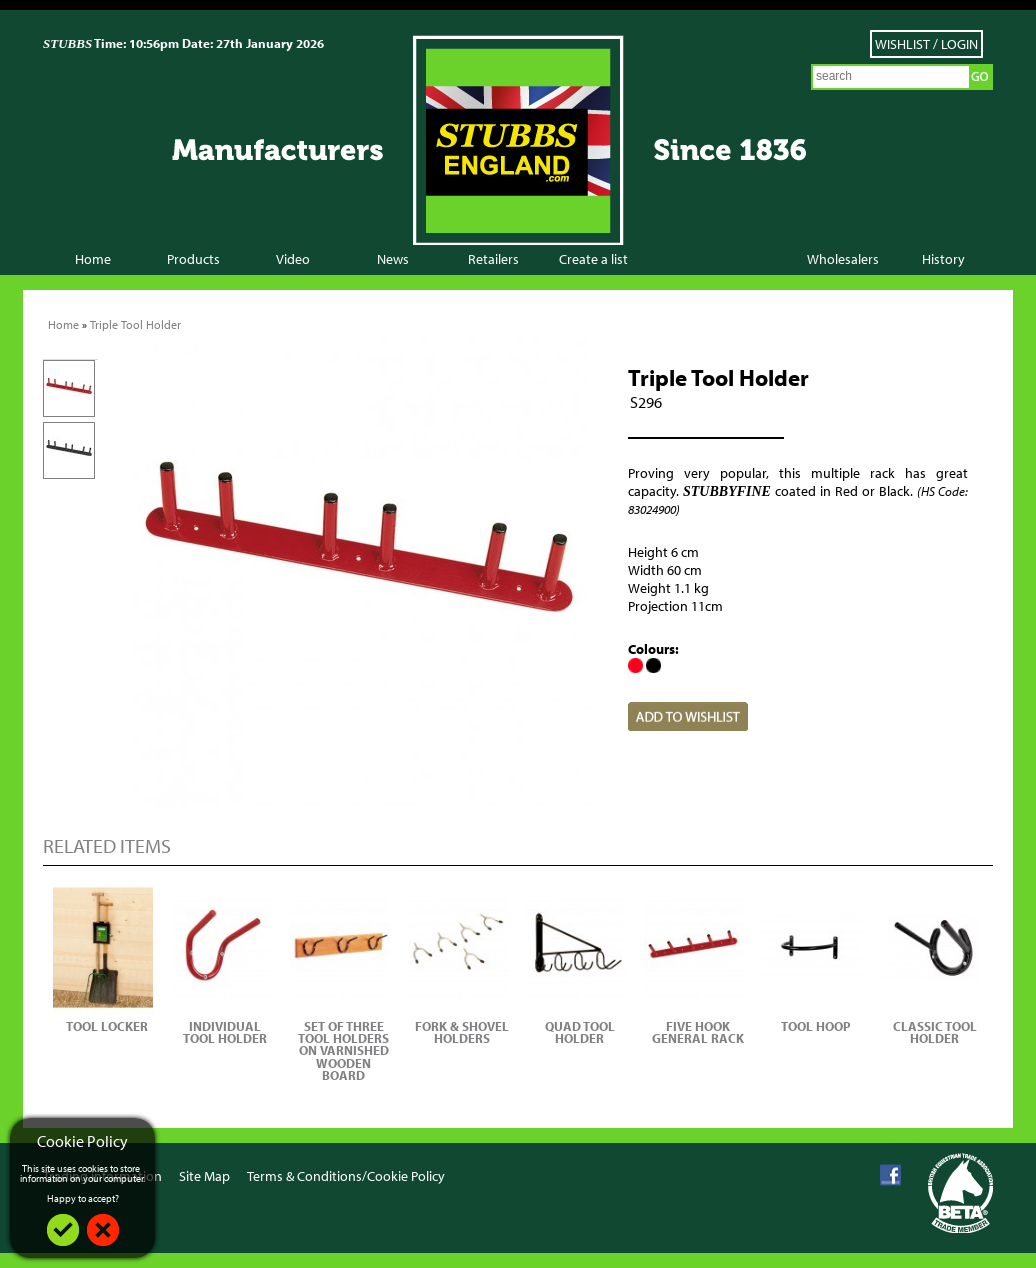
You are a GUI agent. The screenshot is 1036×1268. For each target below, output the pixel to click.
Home (93, 259)
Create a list (593, 259)
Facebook (890, 1175)
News (393, 259)
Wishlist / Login (926, 44)
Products (193, 259)
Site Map (204, 1177)
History (943, 259)
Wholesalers (843, 259)
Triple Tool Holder (135, 324)
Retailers (493, 259)
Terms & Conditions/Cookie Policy (346, 1177)
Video (293, 259)
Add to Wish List (688, 716)
